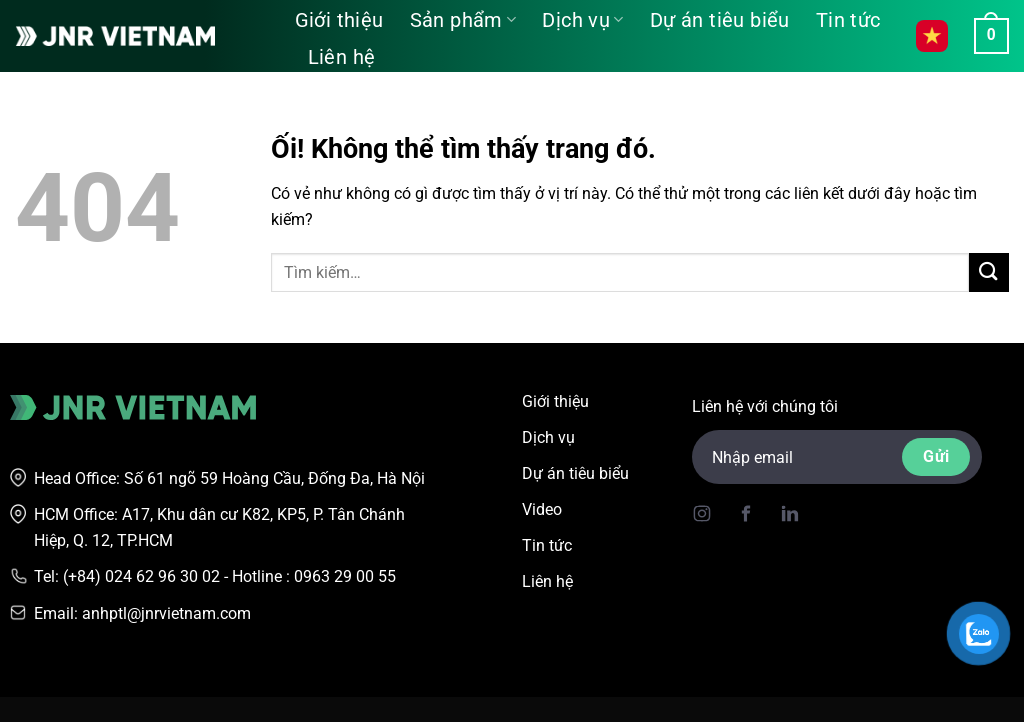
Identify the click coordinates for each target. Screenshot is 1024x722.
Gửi (936, 456)
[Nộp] (989, 272)
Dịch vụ (582, 20)
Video (542, 509)
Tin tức (848, 20)
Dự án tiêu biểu (720, 20)
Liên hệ (342, 57)
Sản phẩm (463, 20)
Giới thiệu (339, 20)
